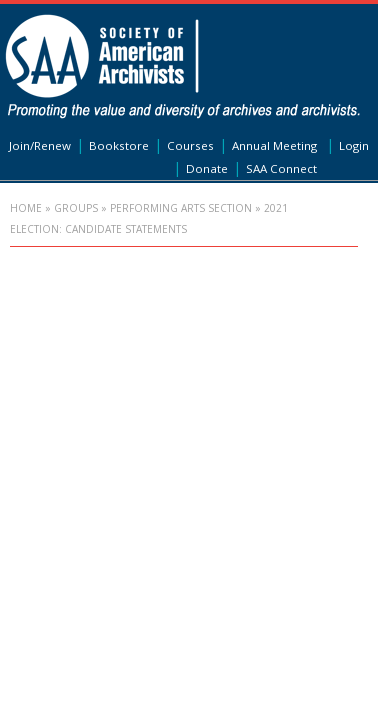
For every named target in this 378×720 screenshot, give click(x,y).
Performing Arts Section (181, 208)
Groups (76, 208)
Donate (207, 168)
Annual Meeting (274, 145)
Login (354, 145)
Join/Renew (40, 145)
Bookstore (119, 145)
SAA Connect (281, 168)
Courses (190, 145)
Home (26, 208)
